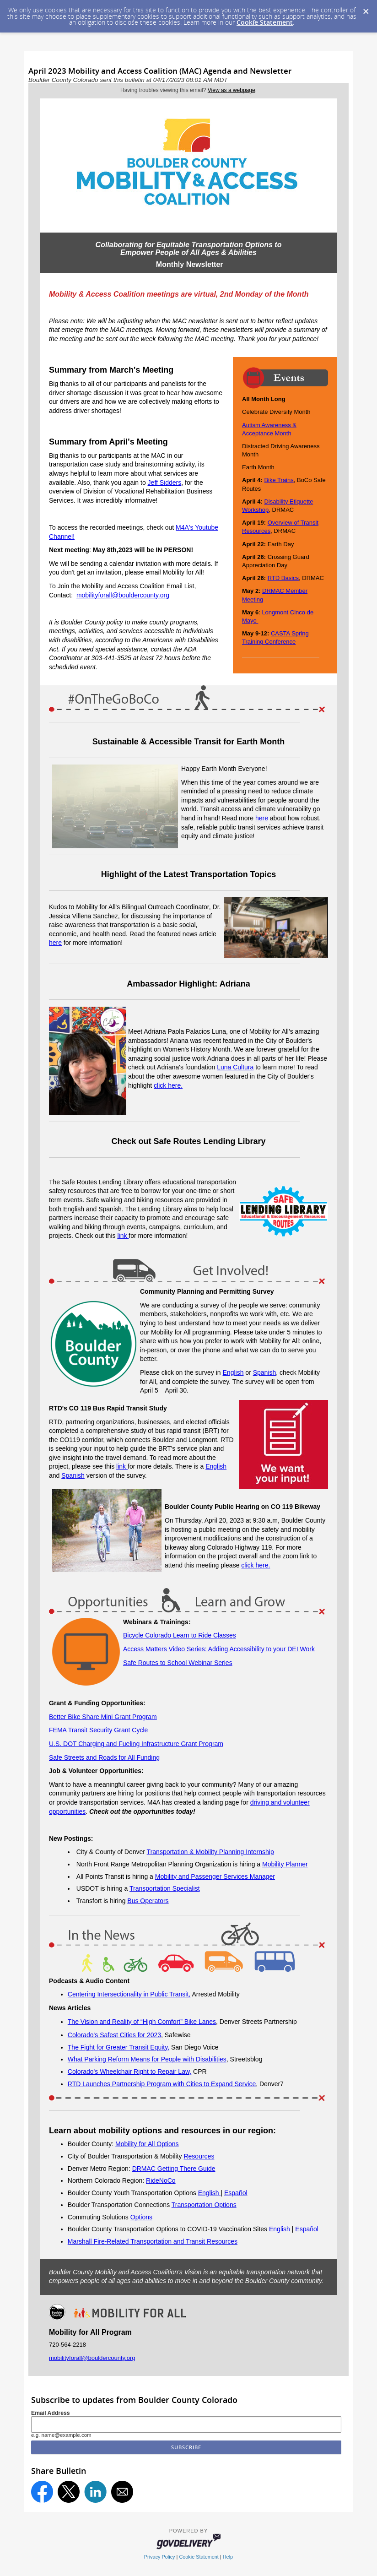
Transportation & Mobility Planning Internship (210, 1851)
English (233, 1372)
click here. (168, 1085)
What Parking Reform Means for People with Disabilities (147, 2059)
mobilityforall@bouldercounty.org (122, 595)
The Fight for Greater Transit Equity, (118, 2047)
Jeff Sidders (165, 482)
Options (141, 2217)
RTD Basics (283, 578)
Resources (198, 2156)
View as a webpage (231, 90)
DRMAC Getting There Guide (173, 2168)
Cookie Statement (265, 22)
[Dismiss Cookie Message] (365, 8)
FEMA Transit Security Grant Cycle (98, 1730)
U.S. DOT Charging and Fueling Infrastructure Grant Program (136, 1743)
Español (236, 2192)
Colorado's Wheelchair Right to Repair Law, (129, 2071)
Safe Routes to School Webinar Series (177, 1662)
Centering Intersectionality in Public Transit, (129, 1994)
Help (228, 2557)
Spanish (264, 1372)
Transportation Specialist (164, 1888)
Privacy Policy (159, 2557)
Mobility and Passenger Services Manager (215, 1876)
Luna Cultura (235, 1067)
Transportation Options (204, 2204)
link (123, 1235)
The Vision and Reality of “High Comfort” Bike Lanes (142, 2021)
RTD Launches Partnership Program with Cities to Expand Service (162, 2084)
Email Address (50, 2413)
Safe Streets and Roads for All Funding (104, 1757)
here (261, 818)
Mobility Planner (285, 1864)
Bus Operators (147, 1900)
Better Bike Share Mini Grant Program (103, 1716)
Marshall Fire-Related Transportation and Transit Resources (152, 2241)
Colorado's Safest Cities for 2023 (114, 2035)
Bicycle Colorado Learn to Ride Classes (179, 1635)
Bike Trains (278, 480)
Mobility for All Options (147, 2144)
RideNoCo (161, 2180)
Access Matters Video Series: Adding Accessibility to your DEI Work (219, 1649)
